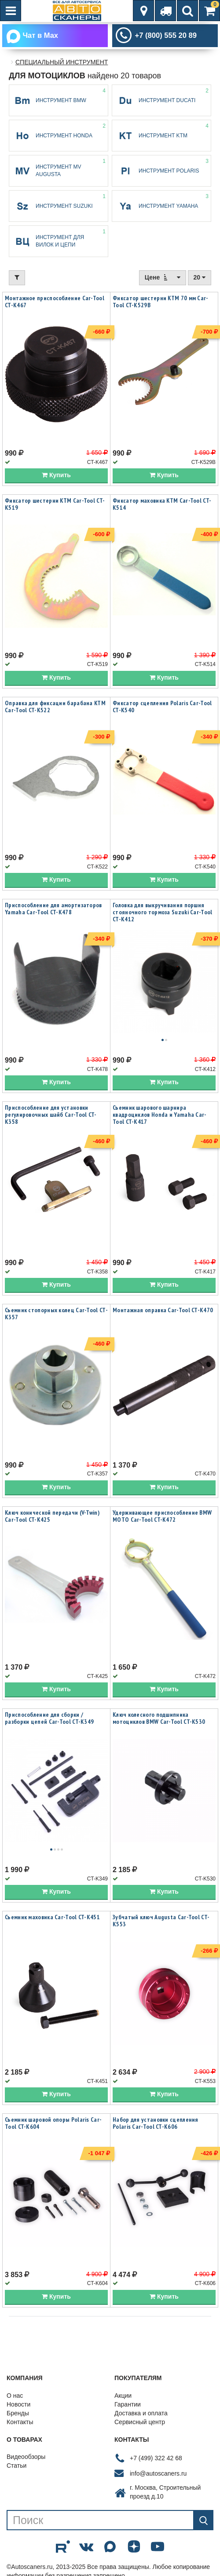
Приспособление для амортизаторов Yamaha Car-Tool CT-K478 (53, 910)
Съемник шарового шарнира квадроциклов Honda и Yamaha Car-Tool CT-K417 (160, 1116)
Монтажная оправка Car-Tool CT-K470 (163, 1312)
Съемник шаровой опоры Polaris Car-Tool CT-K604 (53, 2124)
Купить (56, 476)
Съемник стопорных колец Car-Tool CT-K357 (56, 1315)
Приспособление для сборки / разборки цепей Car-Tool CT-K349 (49, 1719)
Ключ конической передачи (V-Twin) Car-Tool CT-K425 (52, 1517)
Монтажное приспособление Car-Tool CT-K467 (54, 303)
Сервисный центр (139, 2423)
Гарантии (127, 2406)
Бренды (18, 2414)
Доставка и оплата (141, 2414)
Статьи (16, 2467)
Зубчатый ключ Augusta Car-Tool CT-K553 (161, 1922)
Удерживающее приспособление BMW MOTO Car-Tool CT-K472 (162, 1517)
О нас (15, 2397)
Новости (18, 2406)
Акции (123, 2397)
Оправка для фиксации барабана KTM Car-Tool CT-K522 (55, 708)
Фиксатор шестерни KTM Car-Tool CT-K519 (55, 505)
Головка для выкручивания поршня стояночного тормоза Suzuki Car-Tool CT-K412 (163, 914)
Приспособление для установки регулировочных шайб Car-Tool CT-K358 (51, 1116)
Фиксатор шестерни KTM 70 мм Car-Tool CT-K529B (161, 303)
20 (199, 279)
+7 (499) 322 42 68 (156, 2459)
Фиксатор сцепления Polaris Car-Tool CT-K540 (162, 708)
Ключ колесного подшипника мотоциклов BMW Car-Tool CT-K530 (159, 1719)
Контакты (20, 2423)
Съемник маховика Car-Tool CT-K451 (52, 1919)
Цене (162, 279)
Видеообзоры (26, 2458)
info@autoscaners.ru (158, 2475)
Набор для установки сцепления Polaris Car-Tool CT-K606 (155, 2124)
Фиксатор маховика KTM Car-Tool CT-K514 (162, 505)
